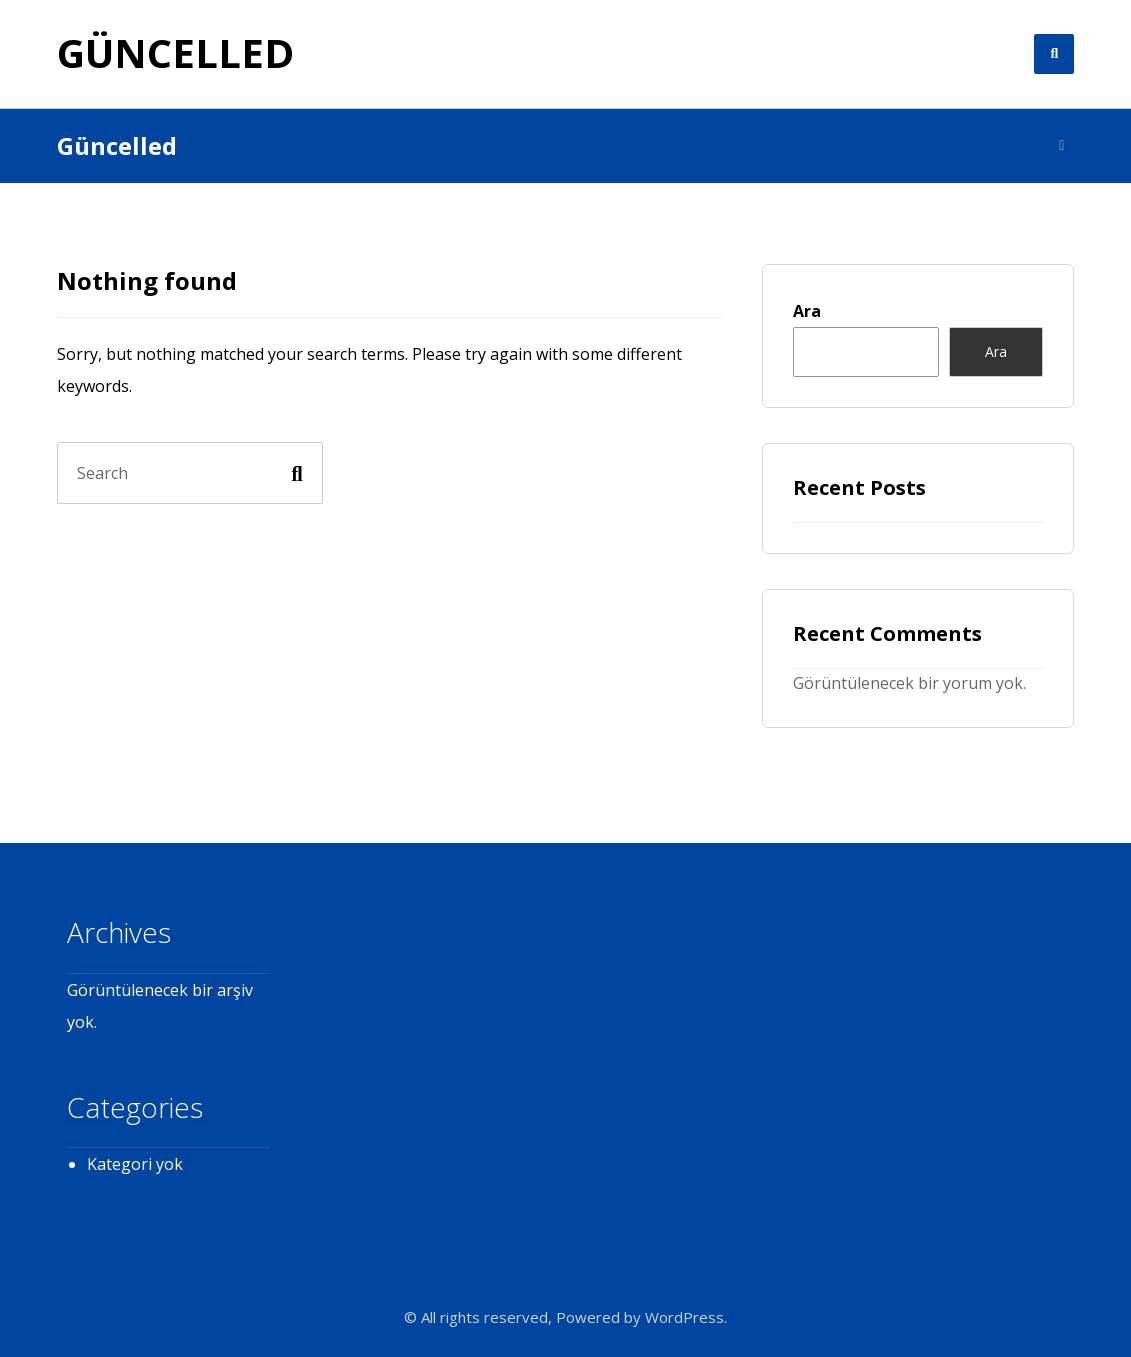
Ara (807, 311)
